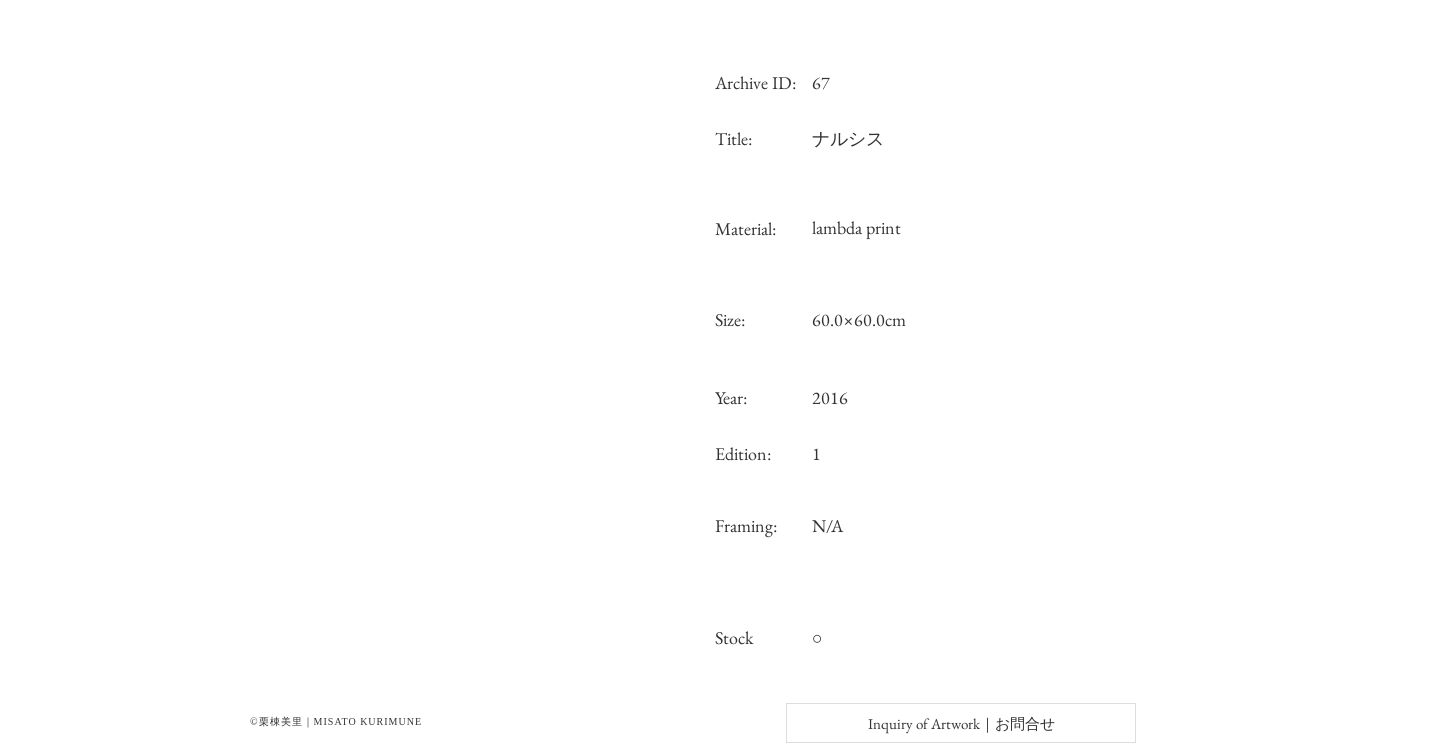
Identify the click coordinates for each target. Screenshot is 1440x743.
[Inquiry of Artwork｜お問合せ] (961, 723)
